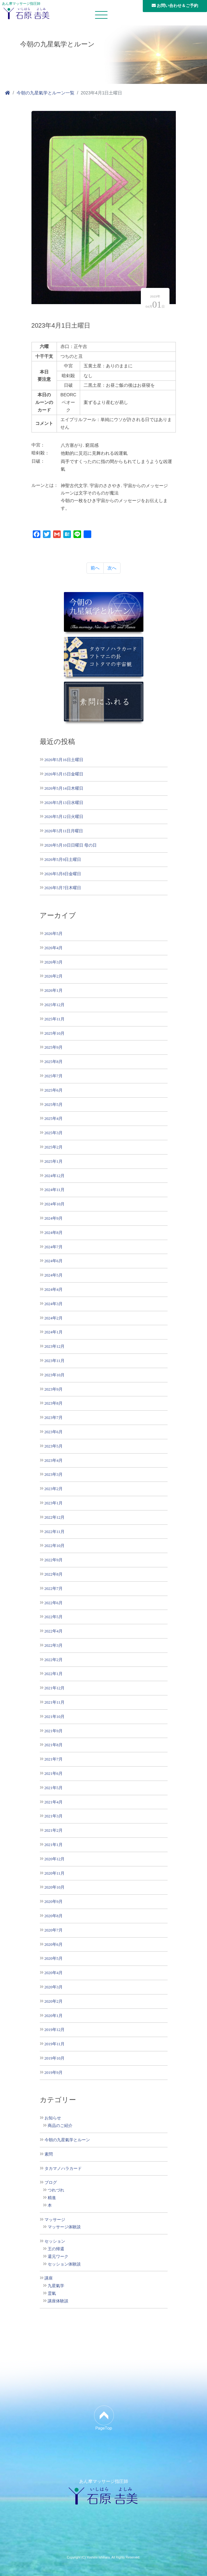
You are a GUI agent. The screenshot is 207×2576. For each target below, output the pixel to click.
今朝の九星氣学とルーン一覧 (45, 92)
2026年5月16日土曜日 (64, 760)
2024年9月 (54, 1218)
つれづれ (56, 2190)
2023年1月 (54, 1503)
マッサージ (55, 2220)
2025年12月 (55, 1005)
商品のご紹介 (60, 2125)
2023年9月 (54, 1389)
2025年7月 (54, 1076)
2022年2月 (54, 1660)
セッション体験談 (64, 2264)
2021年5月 (54, 1788)
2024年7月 (54, 1247)
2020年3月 (54, 1987)
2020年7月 (54, 1930)
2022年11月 (55, 1532)
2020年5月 (54, 1958)
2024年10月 (55, 1204)
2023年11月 (55, 1361)
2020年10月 (55, 1887)
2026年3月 (54, 962)
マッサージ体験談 (64, 2227)
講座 (49, 2278)
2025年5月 (54, 1104)
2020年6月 (54, 1944)
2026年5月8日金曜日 (63, 874)
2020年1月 (54, 2016)
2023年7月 (54, 1417)
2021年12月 (55, 1688)
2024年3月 (54, 1304)
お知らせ (53, 2118)
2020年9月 (54, 1901)
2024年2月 (54, 1318)
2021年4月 (54, 1802)
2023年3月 (54, 1474)
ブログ (51, 2182)
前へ (95, 567)
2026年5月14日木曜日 (64, 788)
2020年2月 (54, 2001)
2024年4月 (54, 1289)
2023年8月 (54, 1403)
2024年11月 (55, 1190)
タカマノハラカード (63, 2168)
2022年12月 (55, 1517)
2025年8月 (54, 1062)
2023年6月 (54, 1432)
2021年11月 (55, 1702)
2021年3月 (54, 1816)
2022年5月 (54, 1617)
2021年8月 (54, 1745)
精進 (52, 2198)
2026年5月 (54, 933)
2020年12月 (55, 1859)
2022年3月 (54, 1645)
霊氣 (52, 2293)
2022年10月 (55, 1546)
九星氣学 (56, 2286)
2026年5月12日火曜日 (64, 816)
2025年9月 (54, 1047)
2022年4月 (54, 1631)
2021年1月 (54, 1845)
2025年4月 (54, 1118)
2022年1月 (54, 1674)
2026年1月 (54, 990)
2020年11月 (55, 1873)
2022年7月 (54, 1588)
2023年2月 (54, 1489)
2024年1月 (54, 1332)
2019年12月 (55, 2029)
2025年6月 (54, 1090)
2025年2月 (54, 1147)
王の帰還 (56, 2249)
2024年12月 (55, 1176)
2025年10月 (55, 1033)
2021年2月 (54, 1830)
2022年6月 (54, 1603)
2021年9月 (54, 1731)
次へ (111, 567)
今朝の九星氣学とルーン (67, 2140)
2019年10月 (55, 2058)
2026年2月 (54, 976)
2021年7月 (54, 1759)
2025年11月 (55, 1019)
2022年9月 (54, 1560)
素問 (49, 2154)
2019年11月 (55, 2044)
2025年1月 (54, 1161)
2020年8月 (54, 1916)
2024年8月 (54, 1232)
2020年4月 (54, 1973)
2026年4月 (54, 948)
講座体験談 (58, 2301)
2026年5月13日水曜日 (64, 803)
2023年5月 (54, 1446)
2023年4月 (54, 1460)
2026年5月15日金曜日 (64, 774)
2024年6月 (54, 1261)
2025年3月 (54, 1133)
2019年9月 (54, 2072)
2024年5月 (54, 1275)
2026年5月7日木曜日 (63, 888)
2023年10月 (55, 1375)
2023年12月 (55, 1346)
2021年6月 (54, 1773)
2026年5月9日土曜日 (63, 859)
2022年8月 (54, 1574)
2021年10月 (55, 1716)
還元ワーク (58, 2256)
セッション (55, 2241)
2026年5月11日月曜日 (64, 831)
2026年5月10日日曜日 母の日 (71, 845)
